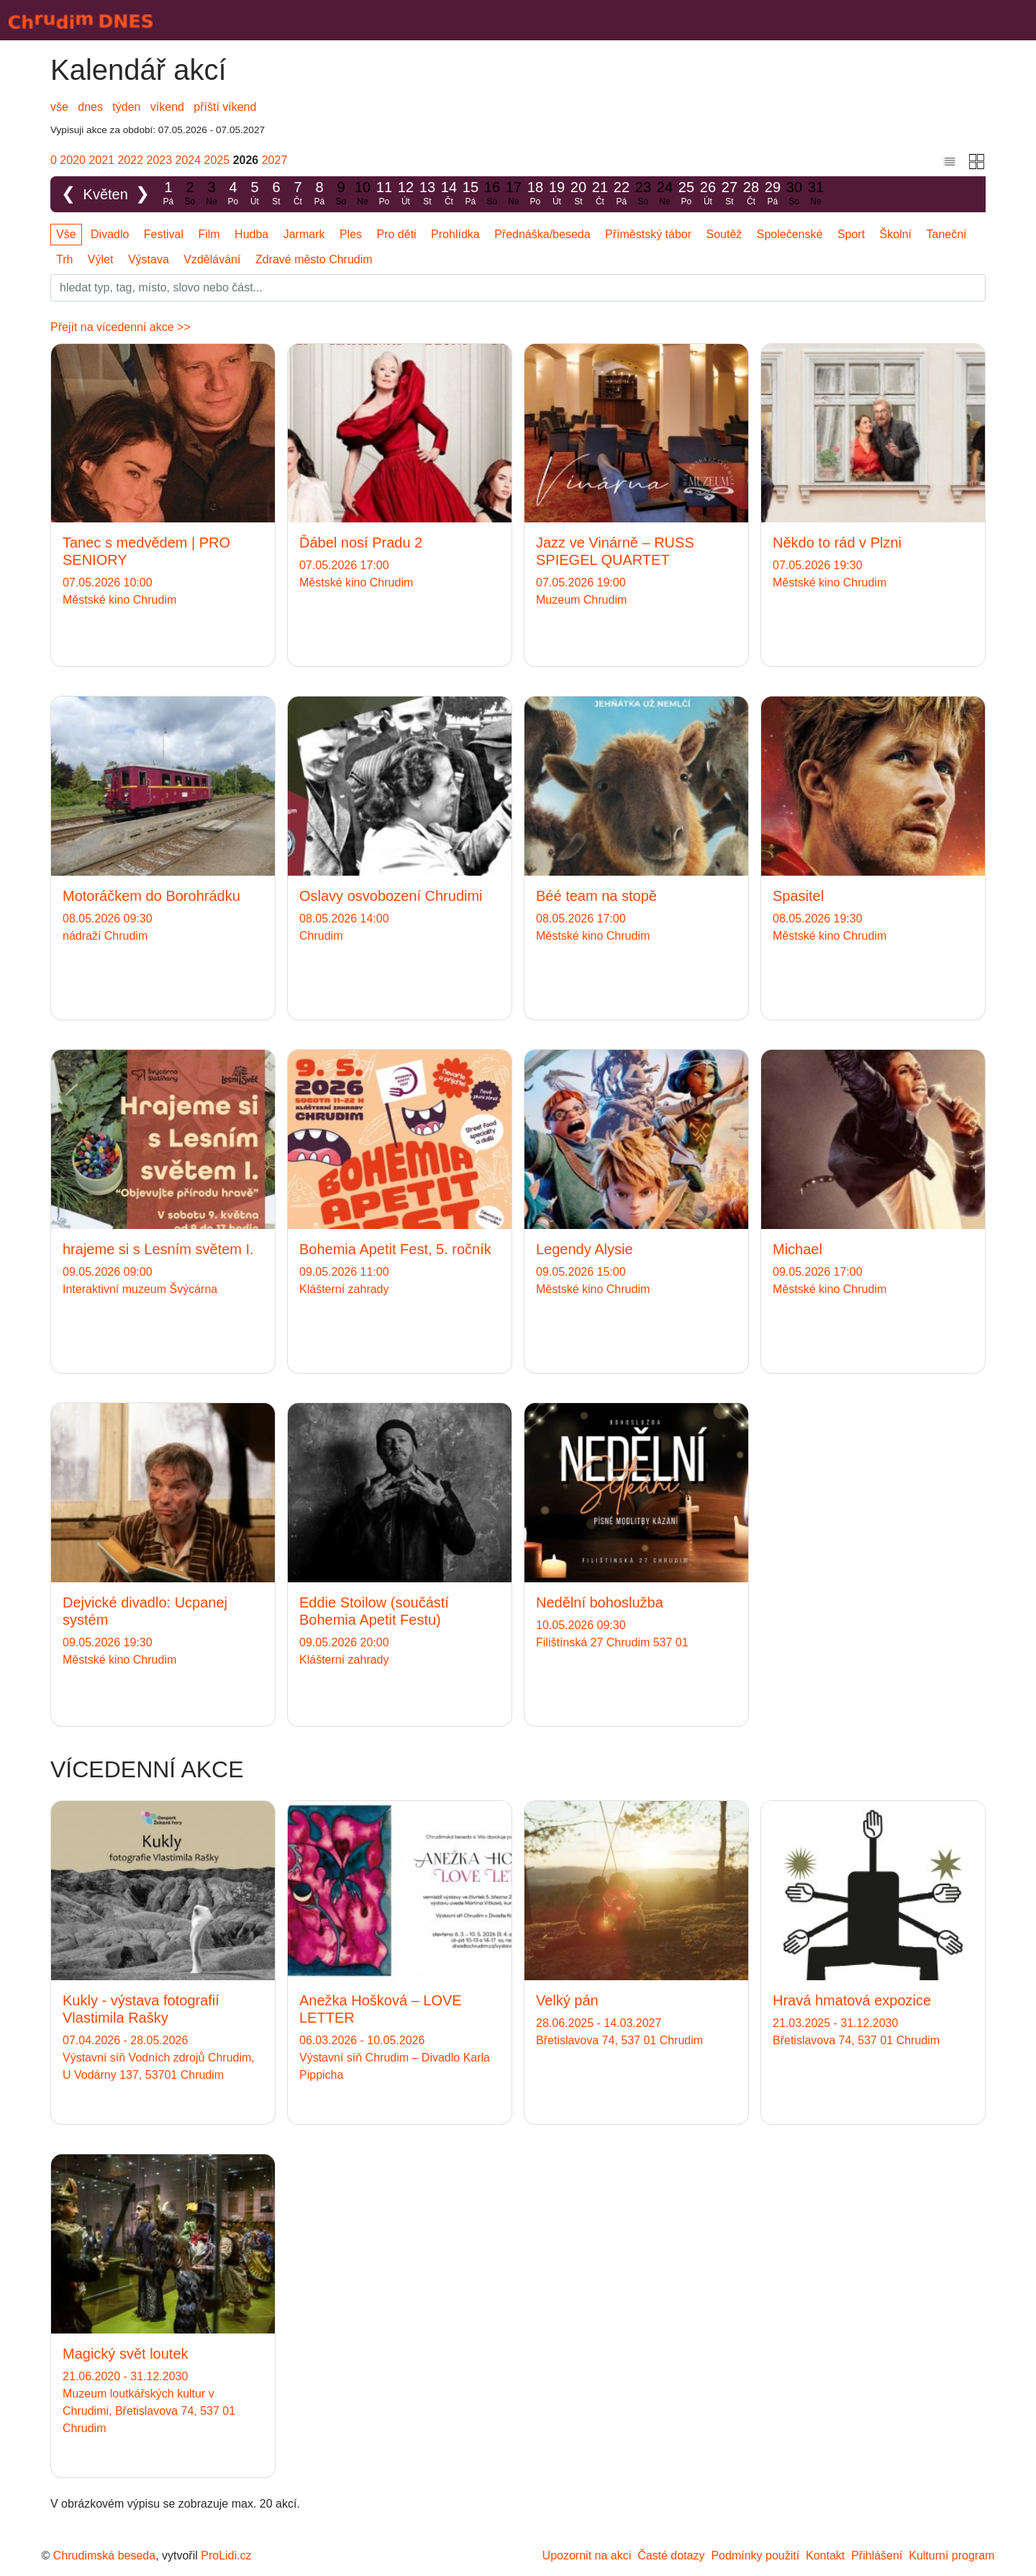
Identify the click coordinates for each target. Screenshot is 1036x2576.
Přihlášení (876, 2555)
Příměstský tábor (648, 234)
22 (621, 194)
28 (751, 194)
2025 (217, 160)
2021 (101, 160)
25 (686, 194)
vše (59, 107)
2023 (160, 160)
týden (126, 107)
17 (513, 194)
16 (492, 194)
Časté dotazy (670, 2555)
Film (208, 234)
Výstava (148, 259)
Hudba (251, 234)
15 (470, 194)
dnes (90, 107)
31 (816, 194)
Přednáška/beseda (542, 234)
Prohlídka (455, 234)
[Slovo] (518, 287)
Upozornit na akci (587, 2555)
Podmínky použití (755, 2555)
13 (427, 194)
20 (578, 194)
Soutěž (724, 234)
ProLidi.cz (226, 2555)
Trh (64, 259)
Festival (163, 234)
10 (362, 194)
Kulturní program (951, 2555)
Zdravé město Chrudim (314, 259)
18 (535, 194)
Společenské (790, 234)
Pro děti (397, 234)
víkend (167, 107)
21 (600, 194)
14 (449, 194)
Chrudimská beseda (104, 2555)
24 (665, 194)
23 (643, 194)
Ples (351, 234)
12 (406, 194)
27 (729, 194)
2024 (188, 160)
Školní (896, 234)
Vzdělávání (211, 259)
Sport (851, 234)
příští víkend (225, 107)
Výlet (101, 259)
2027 (275, 160)
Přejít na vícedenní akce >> (120, 327)
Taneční (947, 234)
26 (708, 194)
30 (794, 194)
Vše (66, 234)
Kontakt (825, 2555)
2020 (73, 160)
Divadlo (110, 234)
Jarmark (304, 234)
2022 (130, 160)
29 (772, 194)
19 (557, 194)
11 (384, 194)
